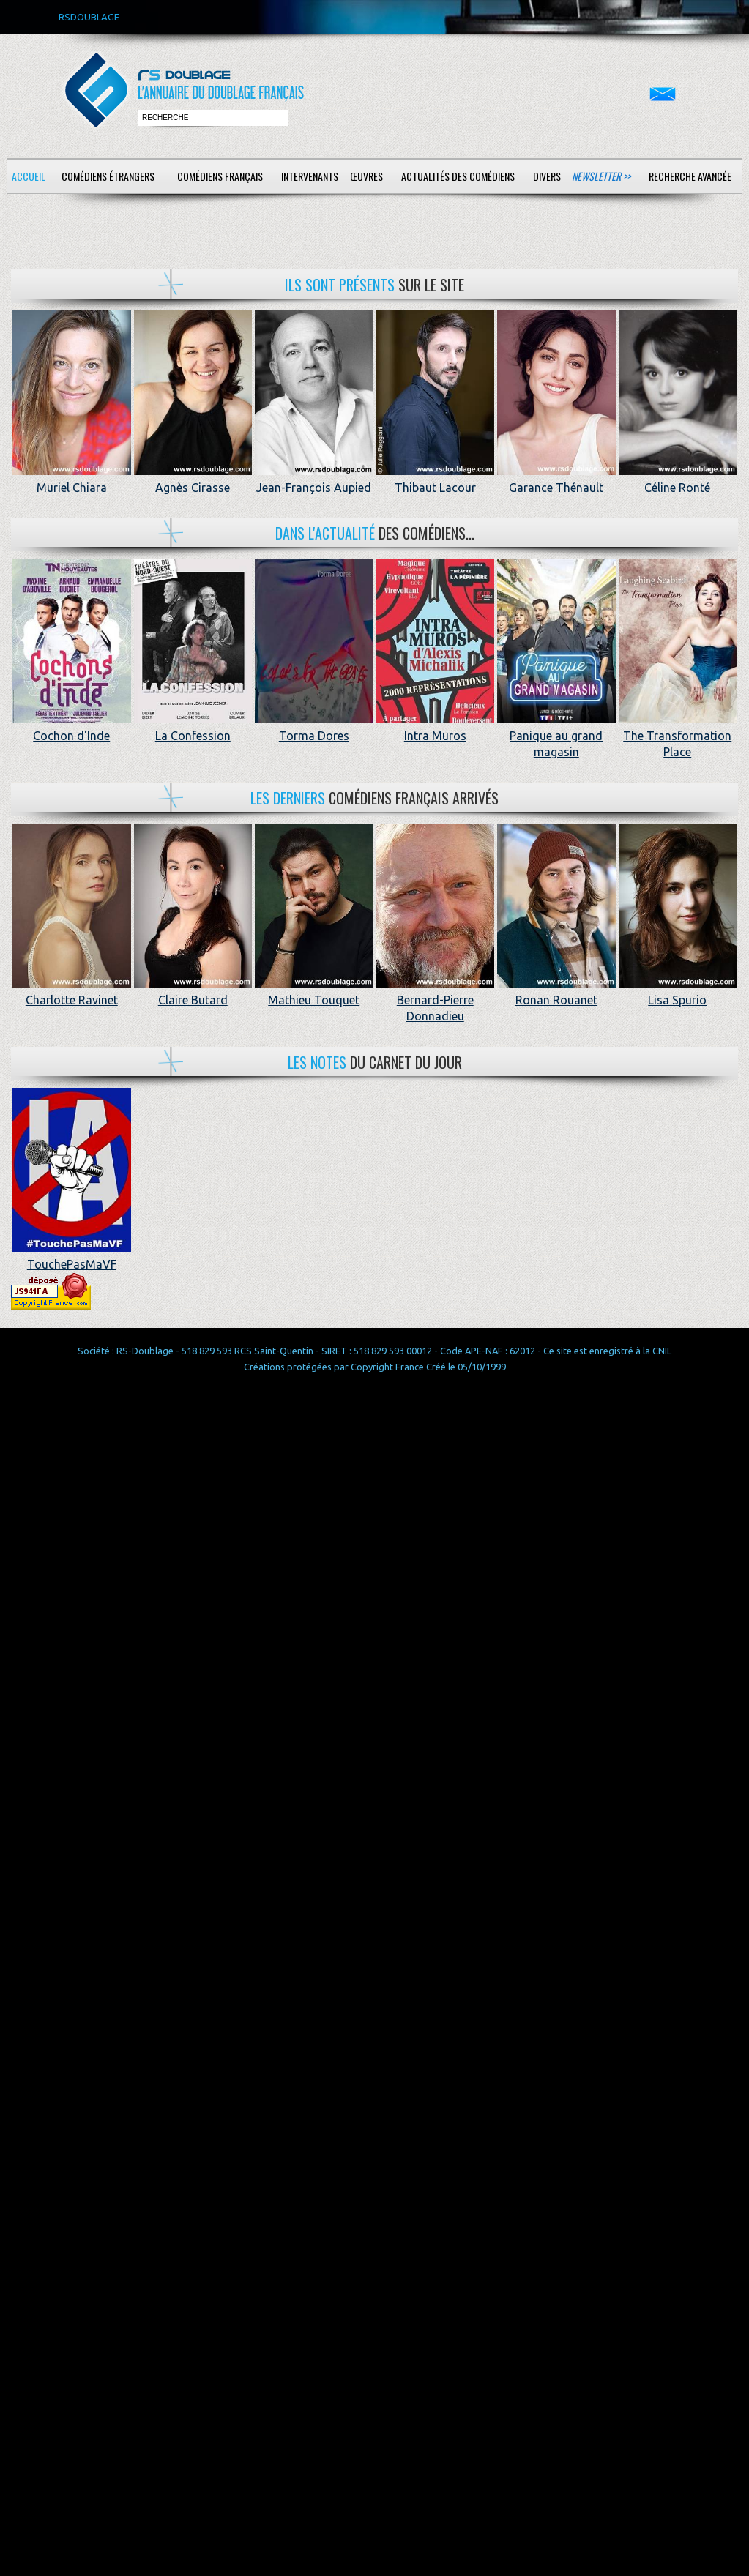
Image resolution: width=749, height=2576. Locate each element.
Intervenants (309, 176)
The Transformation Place (678, 735)
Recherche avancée (690, 176)
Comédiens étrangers (108, 176)
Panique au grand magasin (556, 735)
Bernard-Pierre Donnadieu (435, 1000)
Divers (547, 176)
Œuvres (366, 176)
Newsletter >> (601, 176)
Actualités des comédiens (458, 176)
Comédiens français (220, 176)
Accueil (28, 176)
